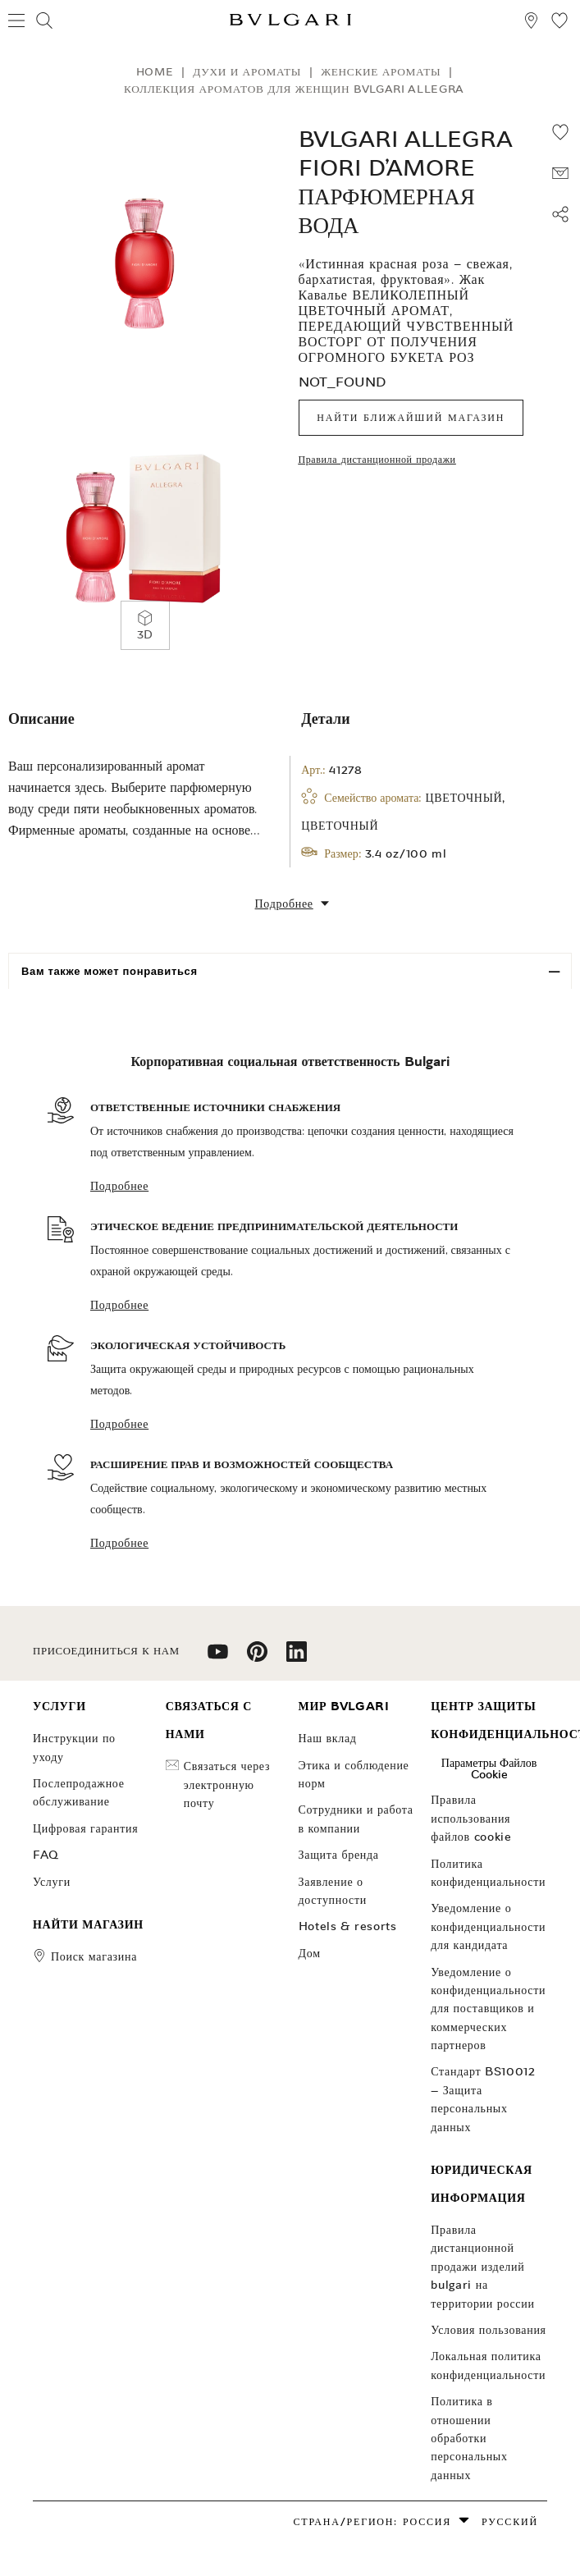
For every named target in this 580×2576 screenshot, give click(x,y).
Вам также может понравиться (109, 971)
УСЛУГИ (52, 1882)
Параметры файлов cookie (489, 1768)
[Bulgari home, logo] (290, 22)
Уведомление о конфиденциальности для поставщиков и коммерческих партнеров (488, 2009)
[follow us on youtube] (218, 1657)
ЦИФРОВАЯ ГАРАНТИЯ (85, 1828)
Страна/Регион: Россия (372, 2521)
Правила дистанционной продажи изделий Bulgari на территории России (482, 2266)
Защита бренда (339, 1854)
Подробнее (119, 1186)
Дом (310, 1953)
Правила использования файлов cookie (471, 1818)
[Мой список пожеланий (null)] (559, 22)
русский (510, 2521)
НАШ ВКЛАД (328, 1738)
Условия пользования (488, 2330)
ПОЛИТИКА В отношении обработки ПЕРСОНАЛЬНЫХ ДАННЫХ (469, 2438)
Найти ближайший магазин (411, 417)
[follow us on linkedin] (296, 1657)
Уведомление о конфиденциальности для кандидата (488, 1926)
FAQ (46, 1854)
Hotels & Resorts (348, 1926)
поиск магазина (94, 1956)
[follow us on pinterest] (257, 1657)
